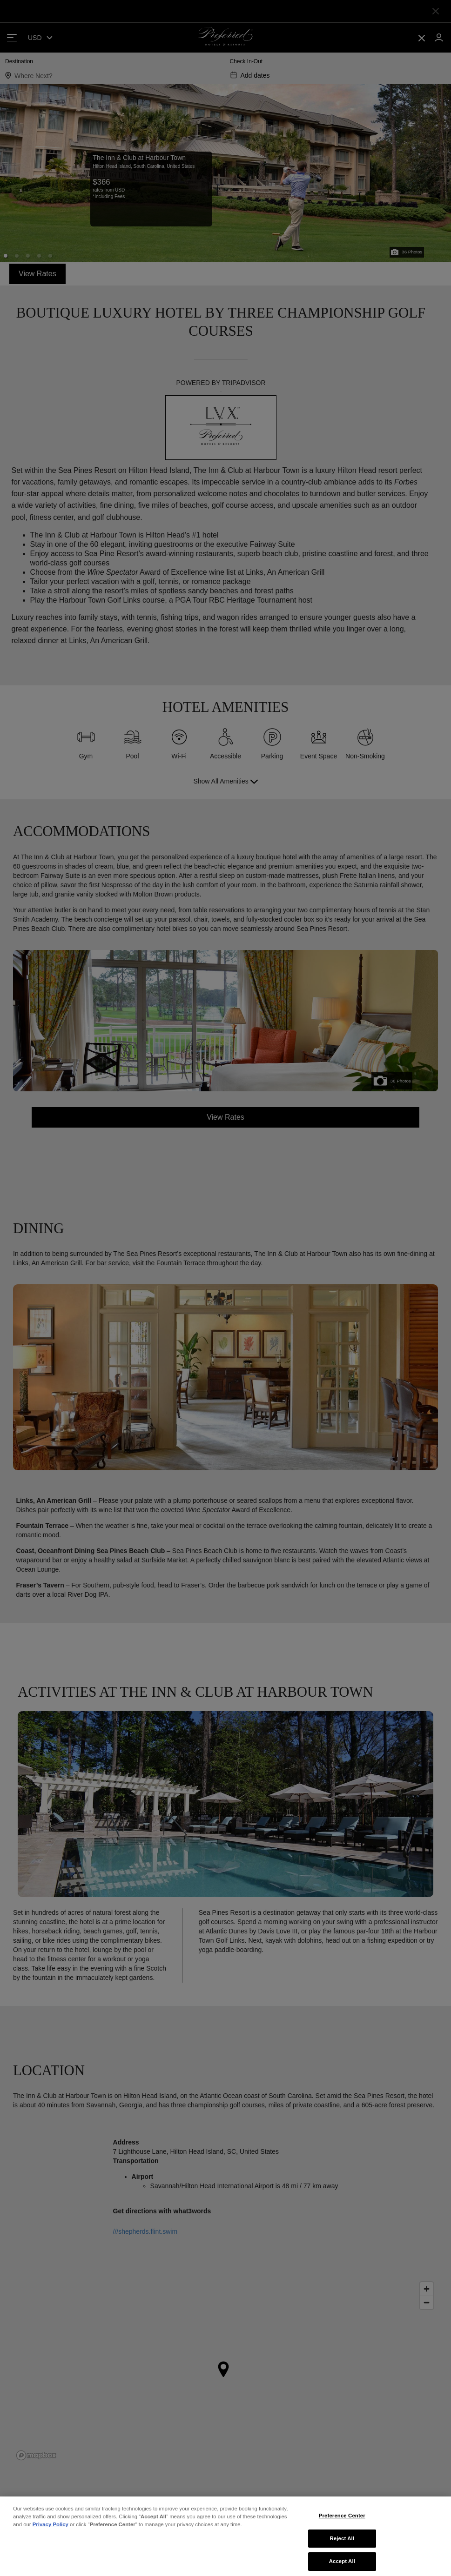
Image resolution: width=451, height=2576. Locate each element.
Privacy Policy (50, 2549)
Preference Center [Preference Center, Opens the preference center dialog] (342, 2540)
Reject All (342, 2562)
